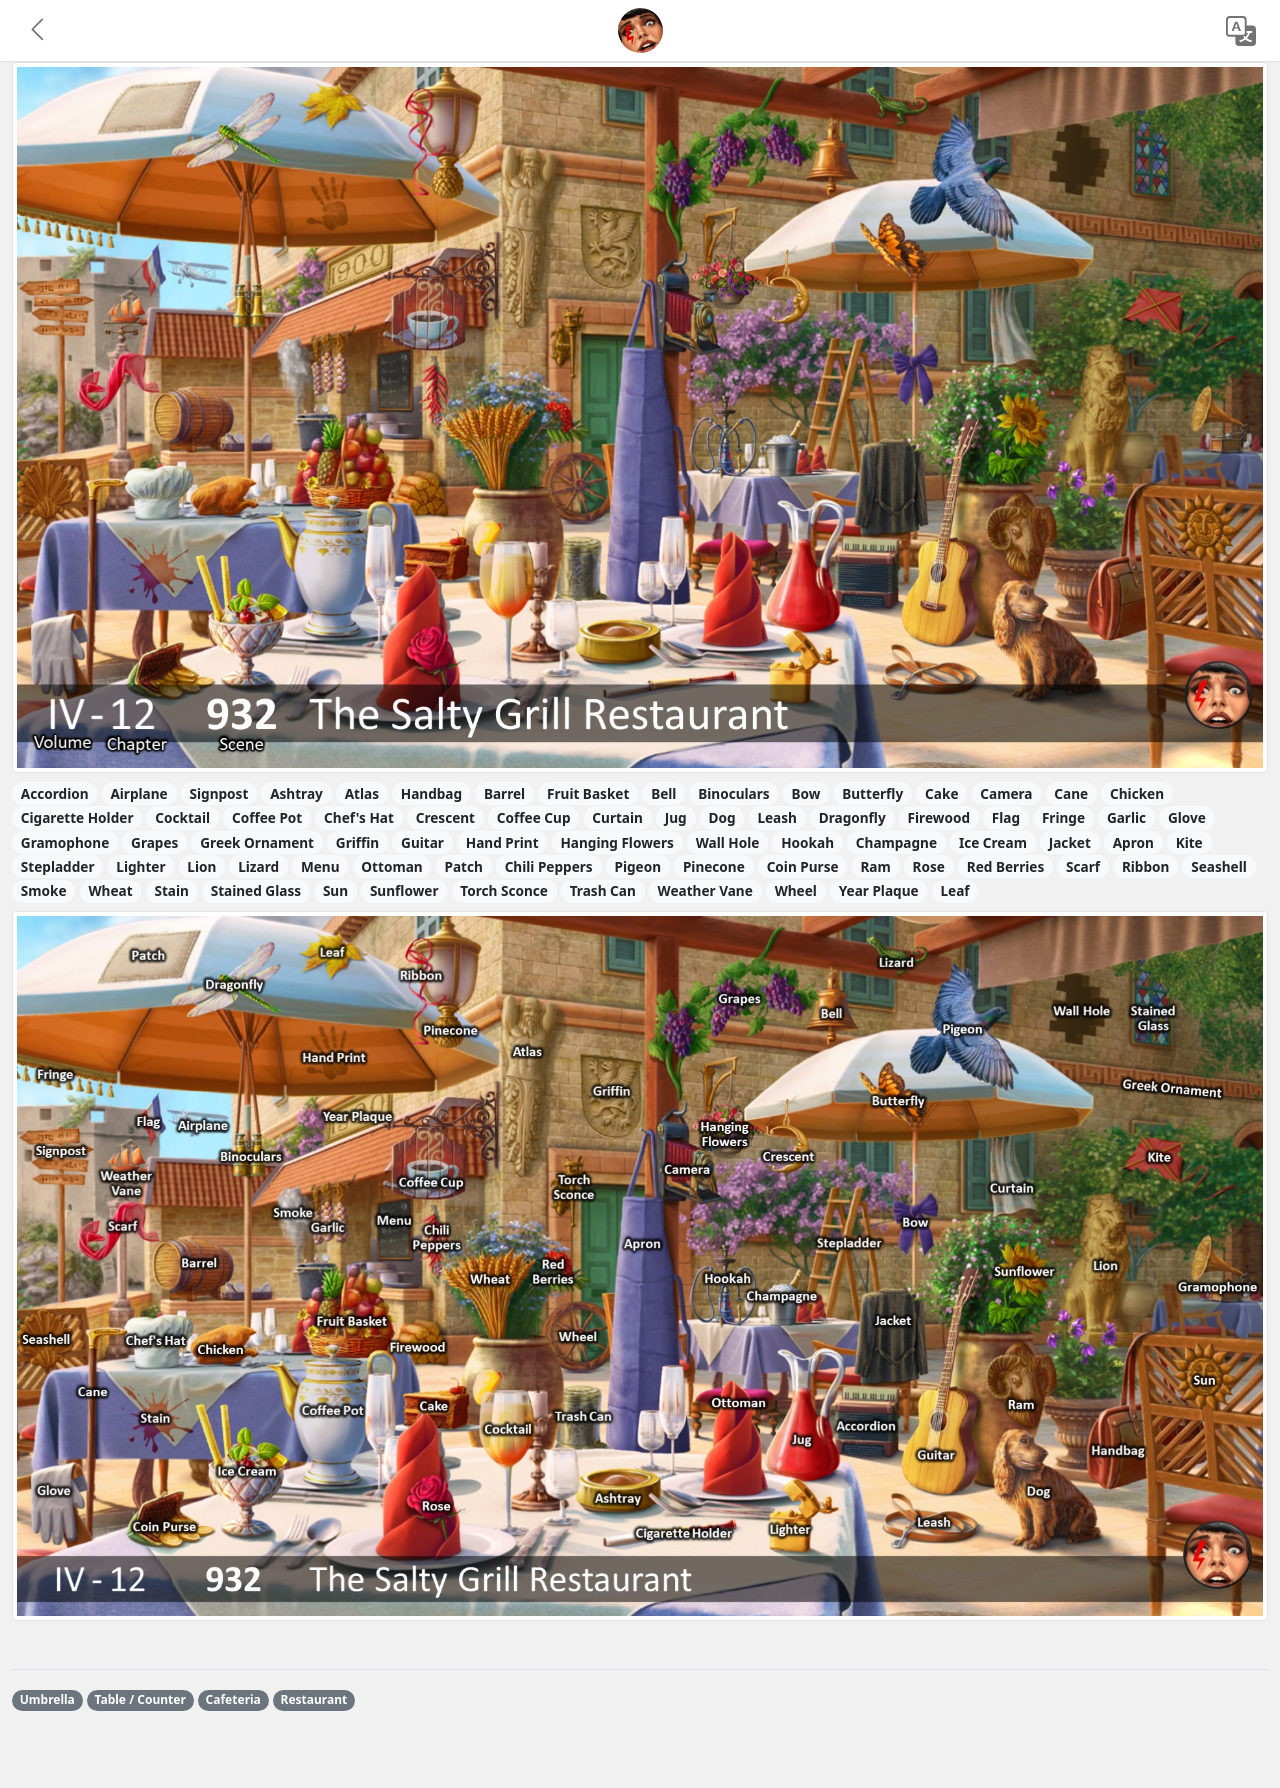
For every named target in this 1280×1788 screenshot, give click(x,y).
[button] (39, 31)
